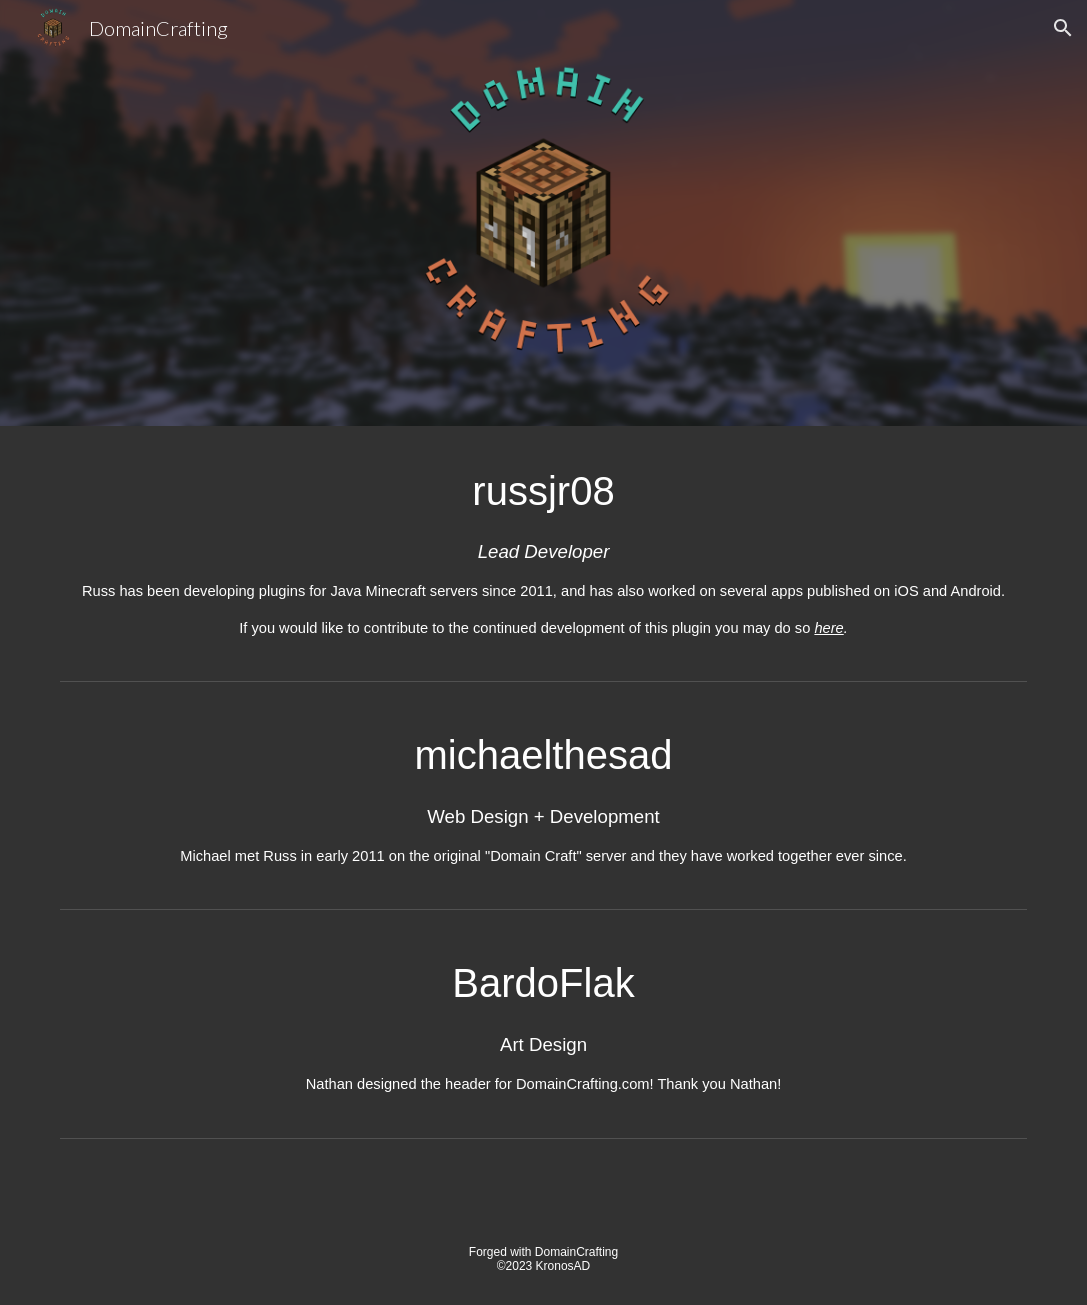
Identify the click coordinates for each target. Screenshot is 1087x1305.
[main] (543, 549)
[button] (1063, 28)
